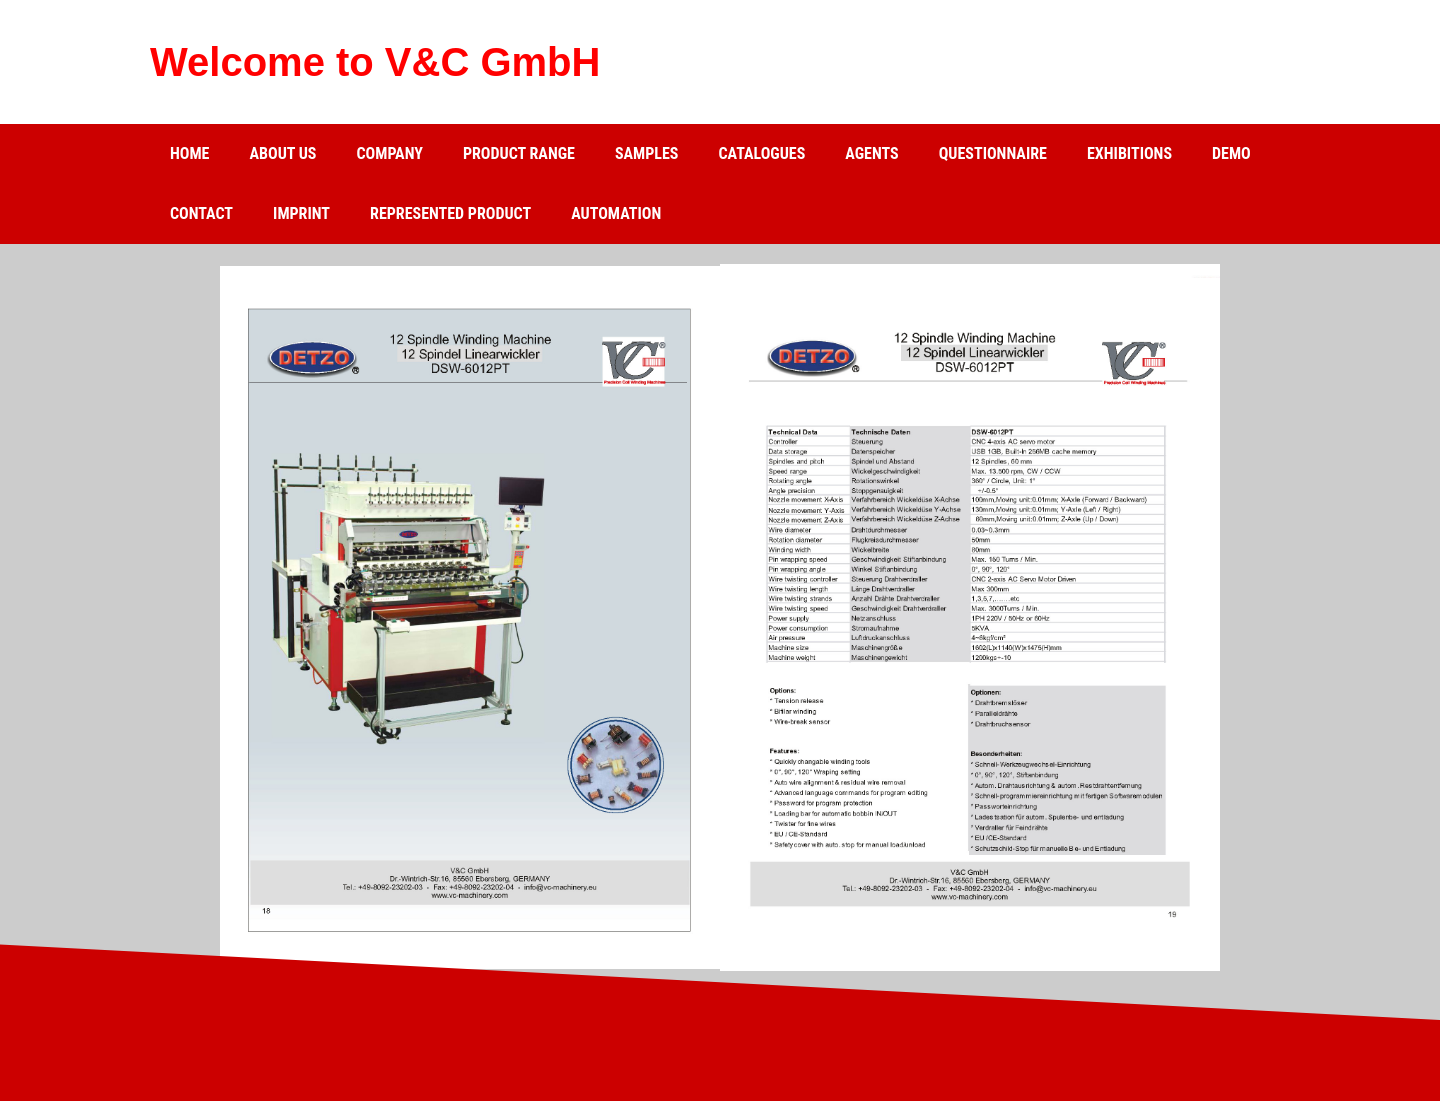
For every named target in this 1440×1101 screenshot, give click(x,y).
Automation (616, 213)
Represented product (450, 213)
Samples (647, 153)
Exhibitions (1129, 153)
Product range (519, 153)
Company (389, 153)
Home (189, 153)
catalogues (761, 153)
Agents (871, 153)
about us (282, 153)
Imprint (301, 213)
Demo (1231, 153)
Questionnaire (993, 153)
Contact (201, 213)
